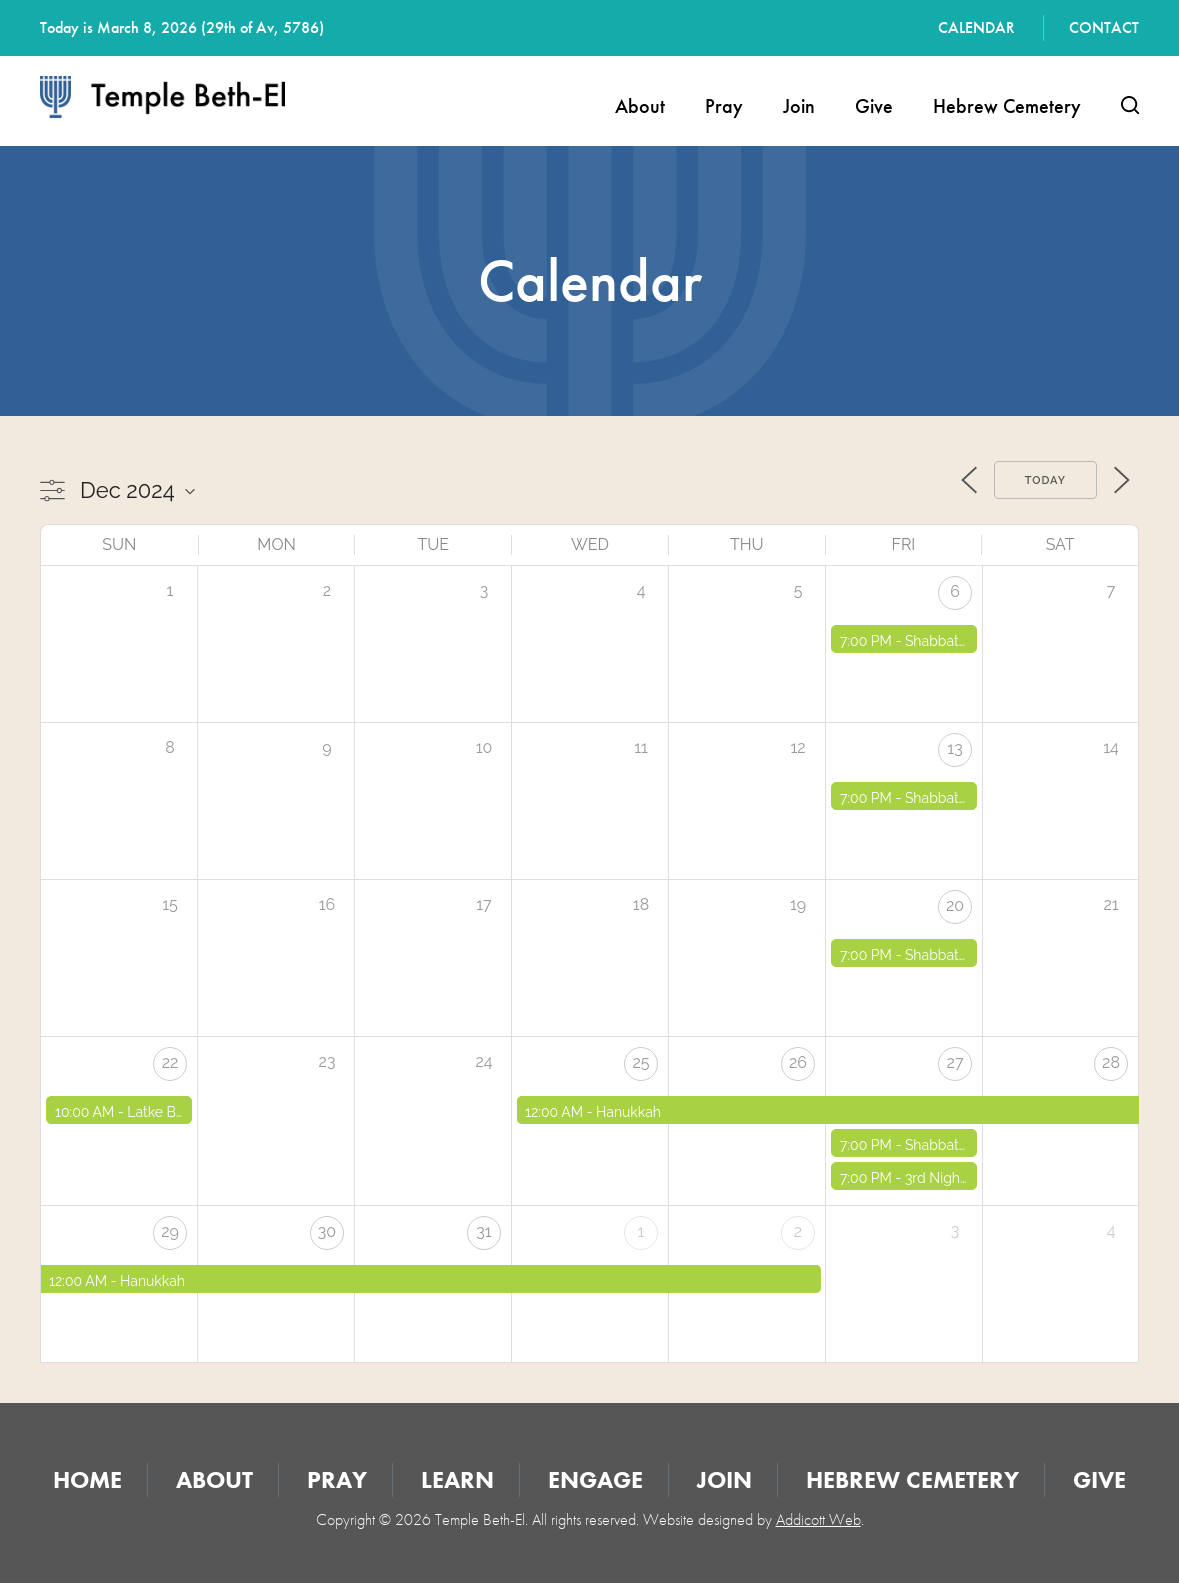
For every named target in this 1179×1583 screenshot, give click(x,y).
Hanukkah (628, 1112)
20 (955, 905)
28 (1111, 1062)
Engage (595, 1479)
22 (170, 1062)
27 (955, 1062)
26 (798, 1062)
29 (170, 1231)
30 (327, 1231)
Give (874, 106)
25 (640, 1062)
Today (1045, 480)
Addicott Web (818, 1519)
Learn (457, 1479)
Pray (724, 106)
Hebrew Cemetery (1007, 106)
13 (954, 748)
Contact (1104, 27)
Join (799, 106)
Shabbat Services (961, 641)
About (640, 106)
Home (87, 1479)
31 (483, 1231)
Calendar (976, 27)
